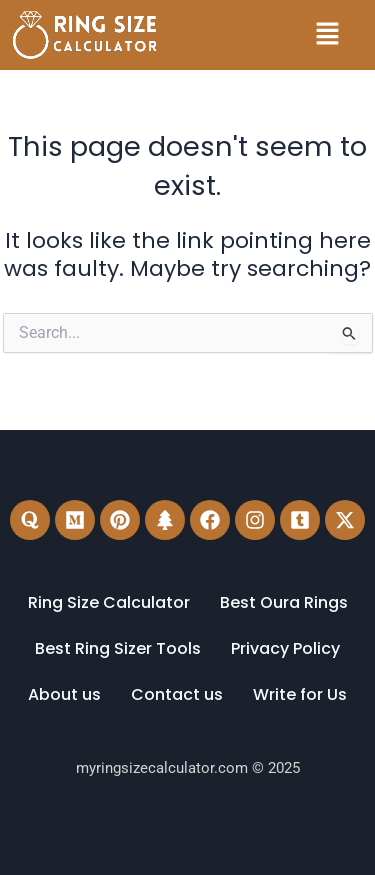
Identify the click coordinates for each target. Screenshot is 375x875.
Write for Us (300, 694)
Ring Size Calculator (109, 602)
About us (64, 694)
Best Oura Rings (284, 602)
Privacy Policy (285, 648)
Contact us (177, 694)
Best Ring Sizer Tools (118, 648)
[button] (327, 35)
